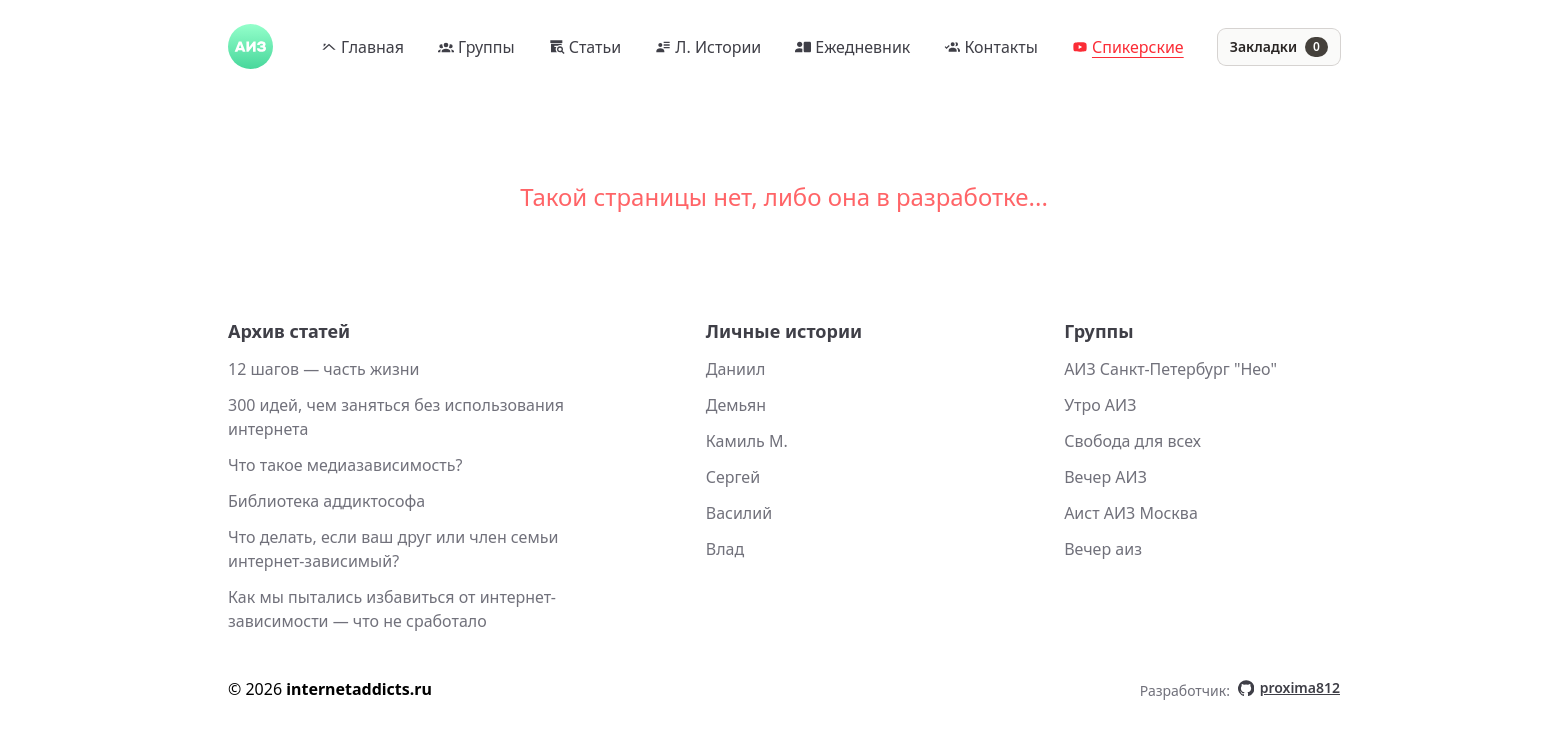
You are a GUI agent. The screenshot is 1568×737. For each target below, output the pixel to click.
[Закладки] (1279, 47)
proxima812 (1289, 687)
